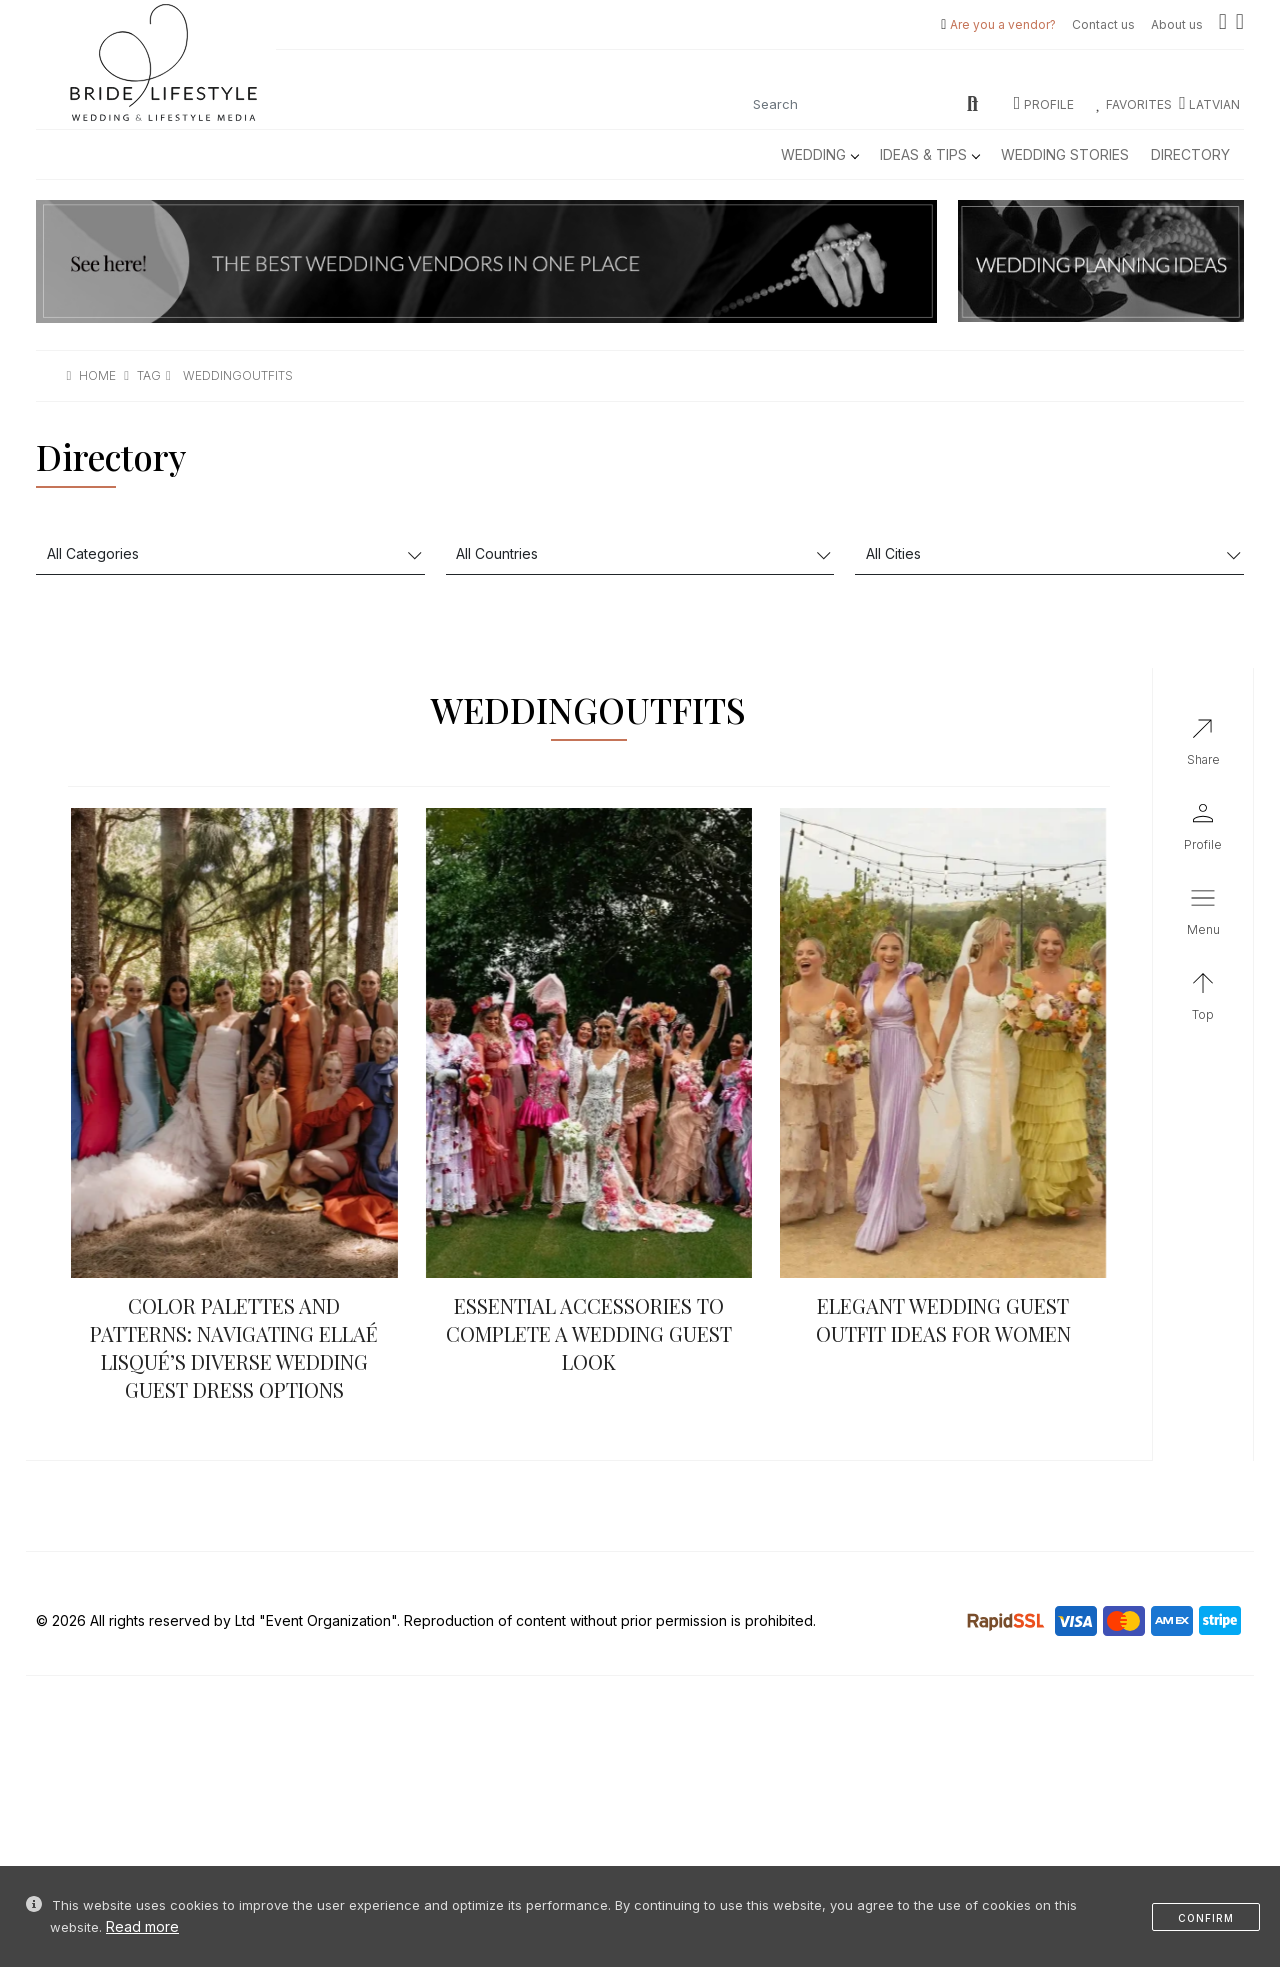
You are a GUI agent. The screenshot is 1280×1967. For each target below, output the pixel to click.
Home (97, 375)
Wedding (819, 154)
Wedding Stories (1065, 154)
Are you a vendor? (1003, 24)
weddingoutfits (238, 375)
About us (1177, 24)
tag (149, 375)
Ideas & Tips (929, 154)
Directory (1190, 154)
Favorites (1134, 104)
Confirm (1206, 1918)
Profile (1044, 104)
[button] (1202, 916)
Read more (142, 1926)
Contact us (1103, 24)
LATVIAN (1209, 104)
